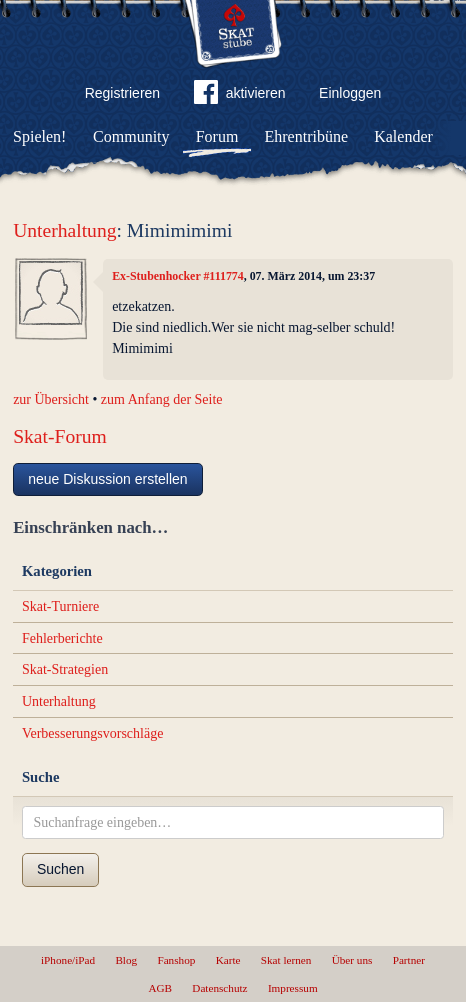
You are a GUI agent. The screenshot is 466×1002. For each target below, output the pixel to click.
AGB (160, 988)
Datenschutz (219, 988)
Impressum (293, 988)
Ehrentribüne (307, 136)
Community (131, 136)
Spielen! (39, 136)
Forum (217, 136)
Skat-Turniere (60, 606)
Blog (126, 960)
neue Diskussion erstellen (108, 479)
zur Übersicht (51, 399)
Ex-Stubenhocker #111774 (178, 276)
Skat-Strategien (65, 669)
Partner (409, 960)
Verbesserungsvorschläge (93, 733)
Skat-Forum (60, 436)
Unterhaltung (64, 230)
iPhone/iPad (68, 960)
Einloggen (350, 93)
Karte (228, 960)
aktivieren (240, 96)
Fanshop (176, 960)
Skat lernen (286, 960)
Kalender (403, 136)
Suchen (60, 869)
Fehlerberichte (62, 638)
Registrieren (122, 93)
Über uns (352, 960)
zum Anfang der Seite (162, 399)
